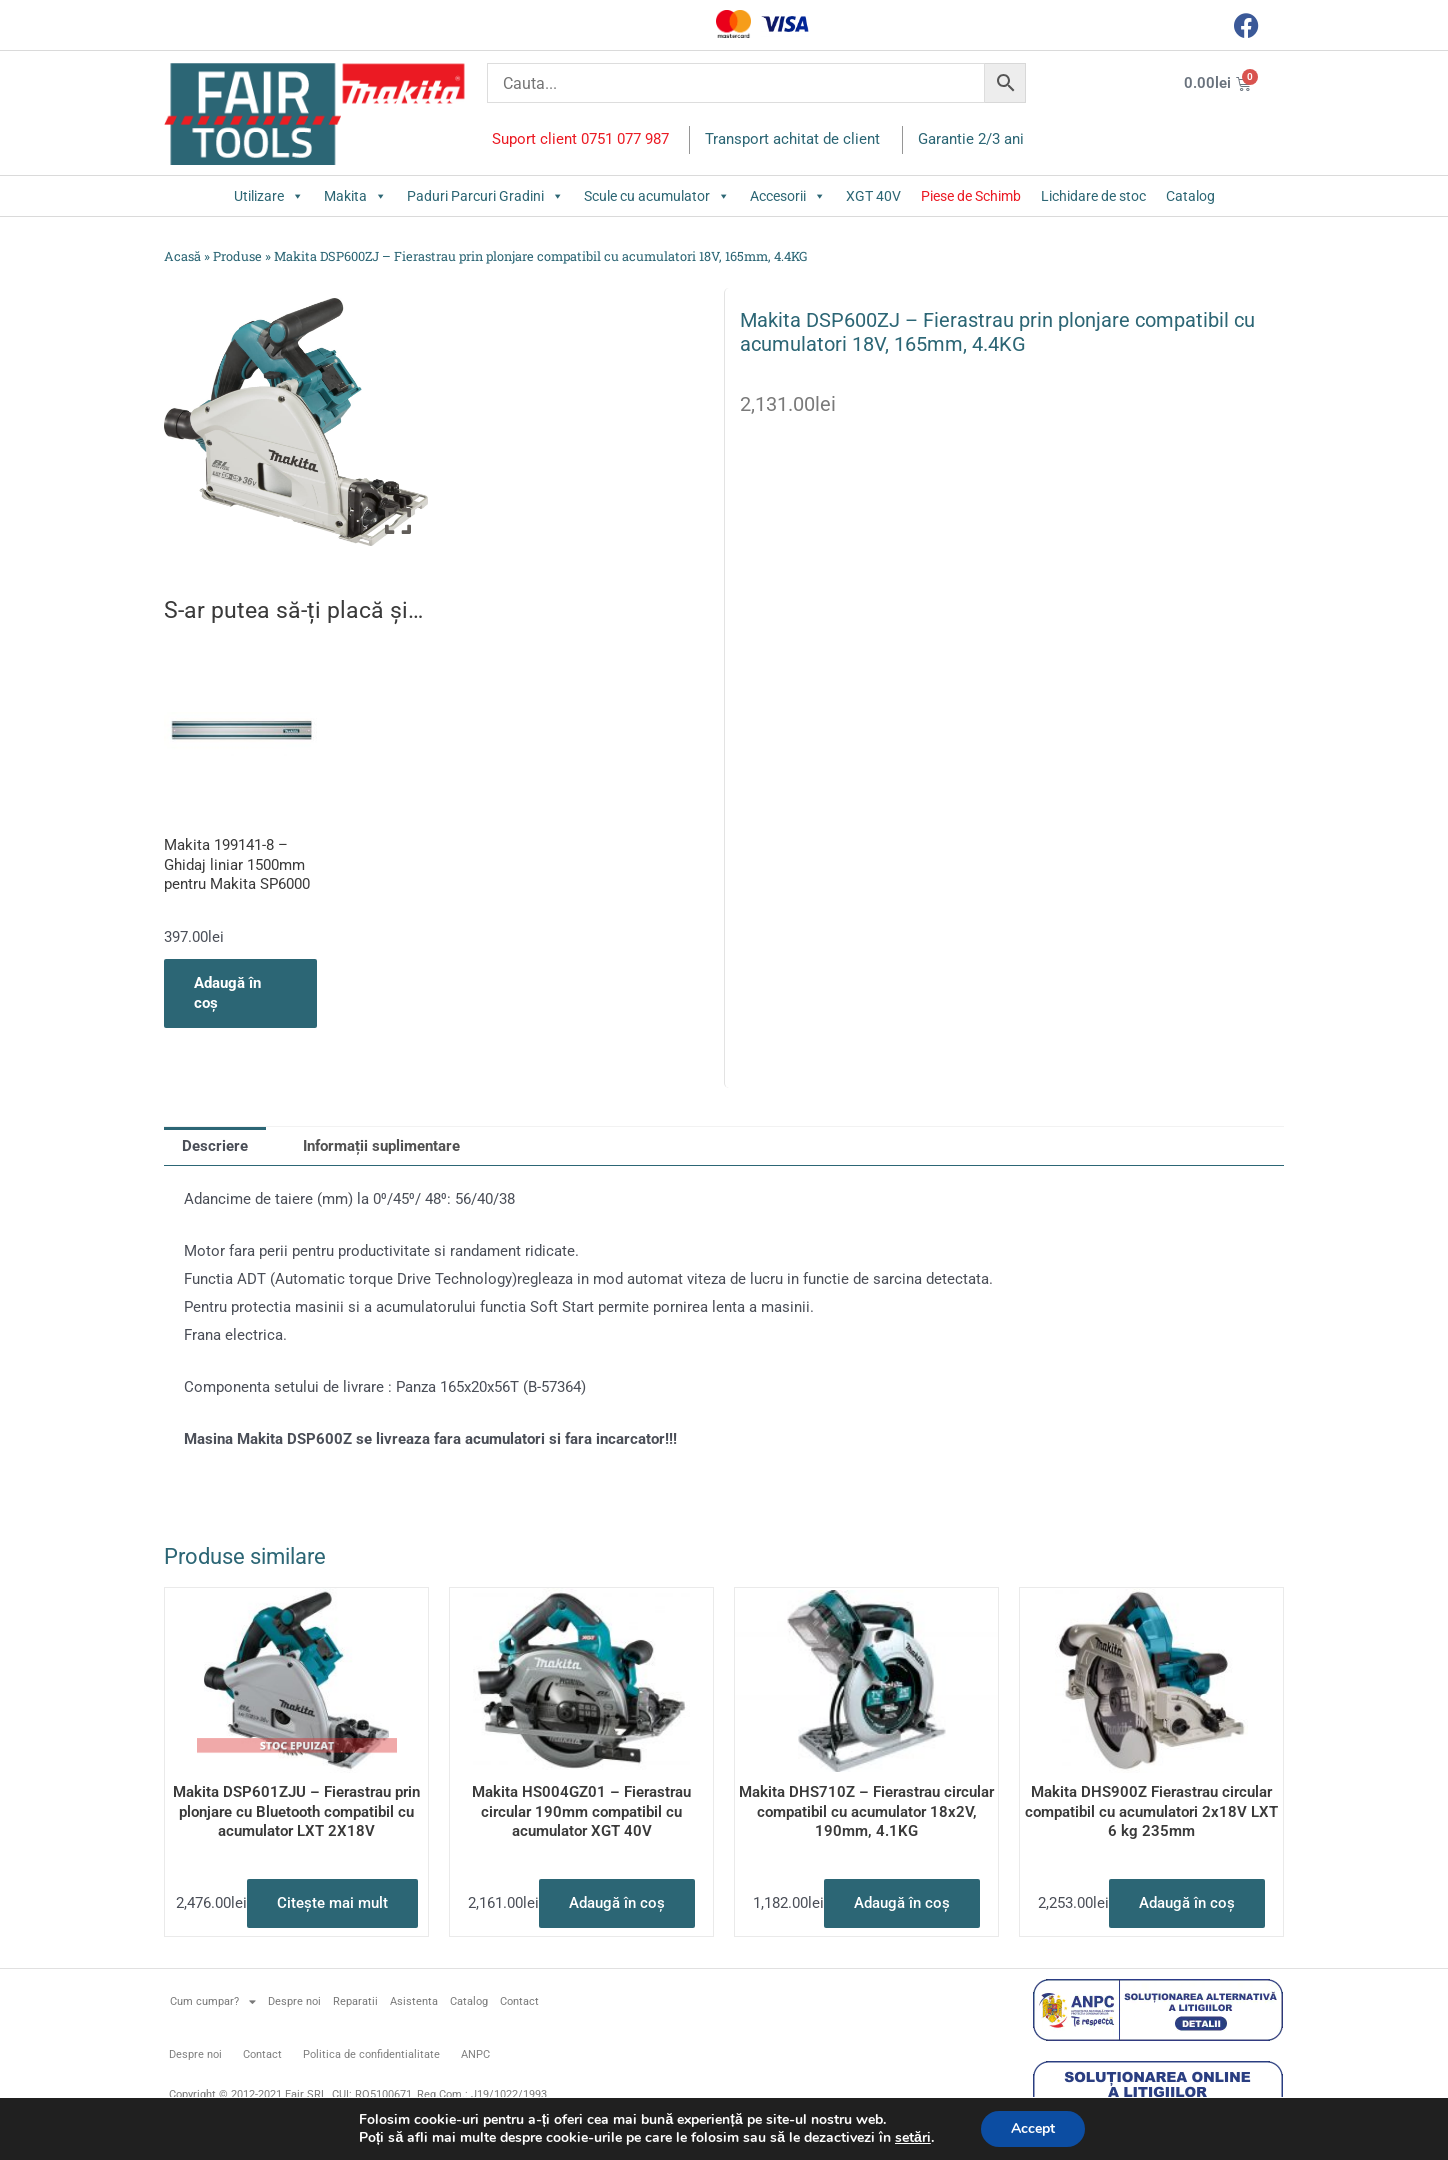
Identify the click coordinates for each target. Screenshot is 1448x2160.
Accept (1033, 2128)
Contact (519, 2001)
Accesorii (788, 196)
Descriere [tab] (215, 1146)
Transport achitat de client (792, 139)
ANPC (475, 2054)
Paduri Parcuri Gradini (485, 196)
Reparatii (355, 2001)
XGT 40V (873, 196)
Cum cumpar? (213, 2001)
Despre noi (294, 2001)
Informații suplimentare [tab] (381, 1146)
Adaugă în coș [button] (227, 993)
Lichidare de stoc (1093, 196)
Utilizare (269, 196)
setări (913, 2138)
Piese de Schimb (971, 196)
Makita (355, 196)
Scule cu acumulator (657, 196)
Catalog (1190, 196)
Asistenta (414, 2001)
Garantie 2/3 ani (971, 139)
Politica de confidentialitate (371, 2054)
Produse (237, 256)
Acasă (182, 256)
